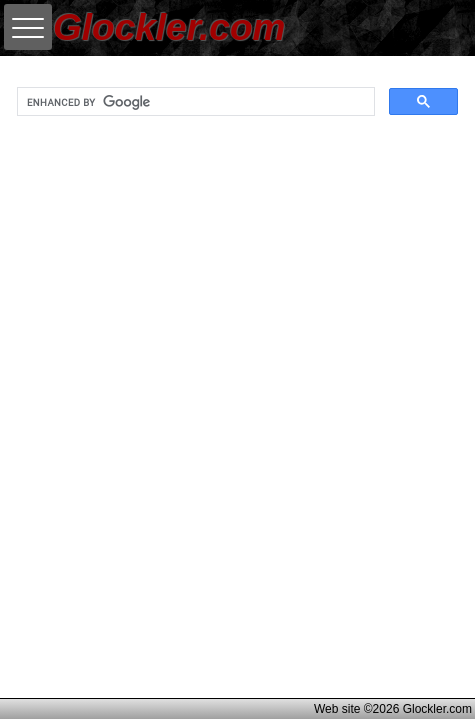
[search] (194, 102)
